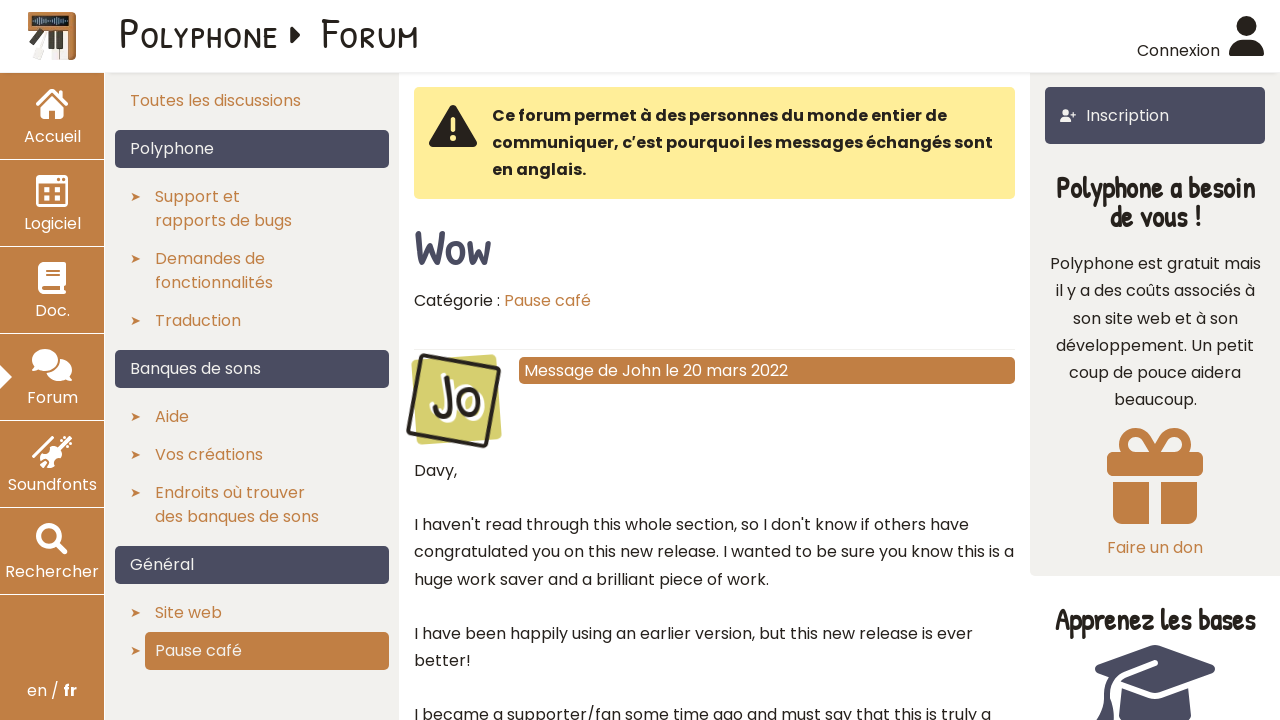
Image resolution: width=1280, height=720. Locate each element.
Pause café (547, 300)
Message (559, 370)
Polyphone (199, 32)
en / (52, 690)
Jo (455, 397)
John (641, 370)
